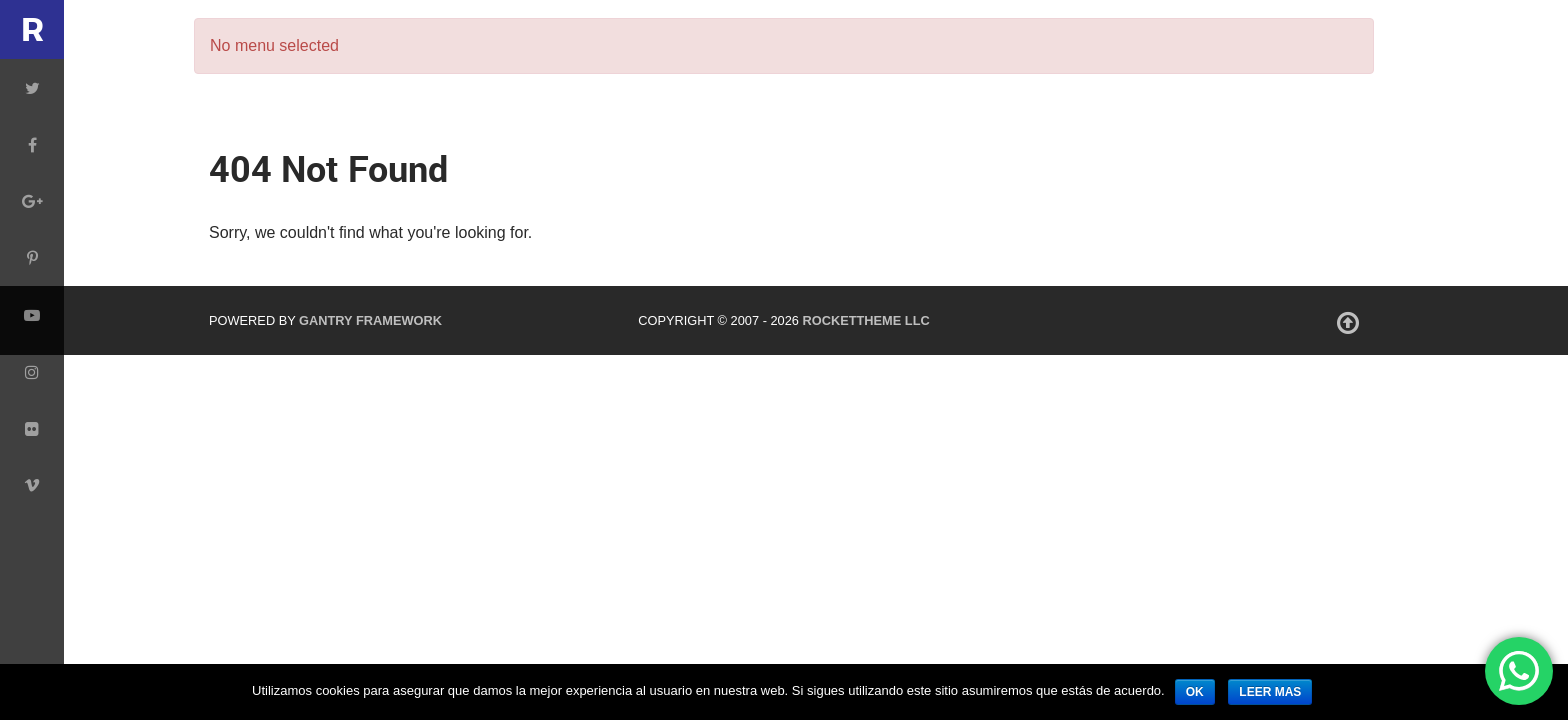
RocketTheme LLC (865, 320)
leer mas (1270, 692)
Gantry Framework (370, 320)
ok (1195, 692)
